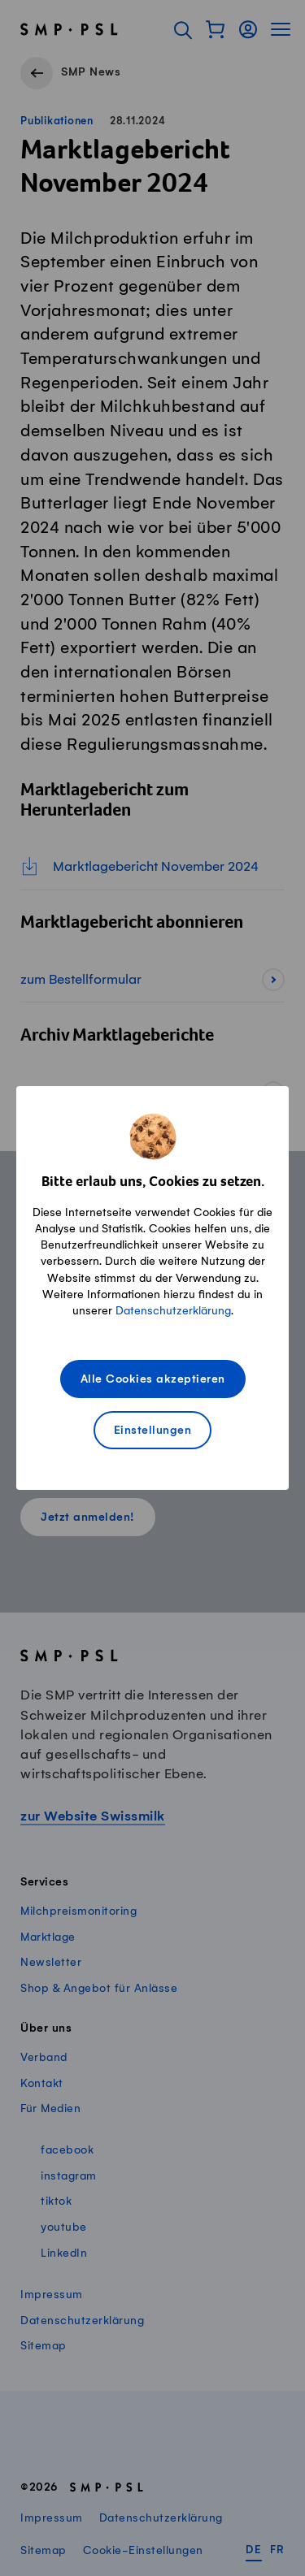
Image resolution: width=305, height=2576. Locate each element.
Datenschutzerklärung (173, 1311)
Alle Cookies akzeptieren (153, 1380)
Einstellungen (153, 1431)
